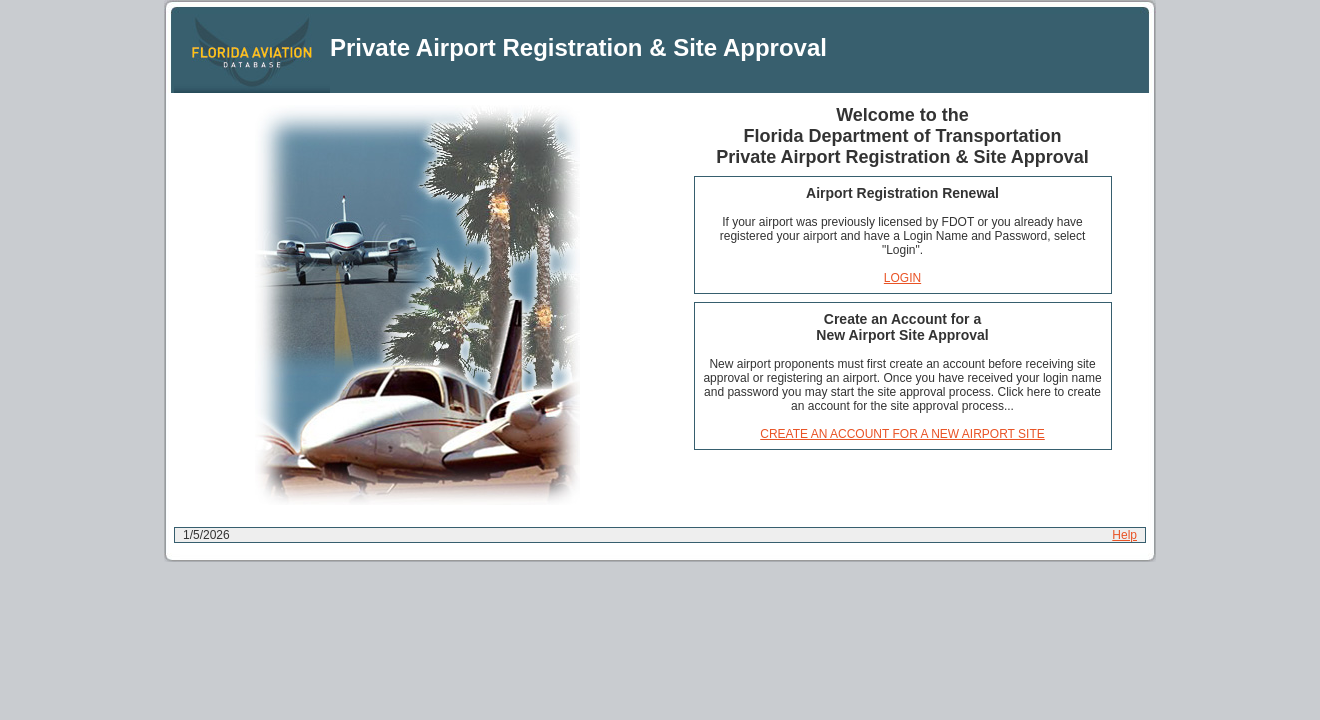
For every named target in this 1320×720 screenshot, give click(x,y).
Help (1124, 535)
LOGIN (902, 278)
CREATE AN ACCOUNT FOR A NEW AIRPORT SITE (902, 434)
